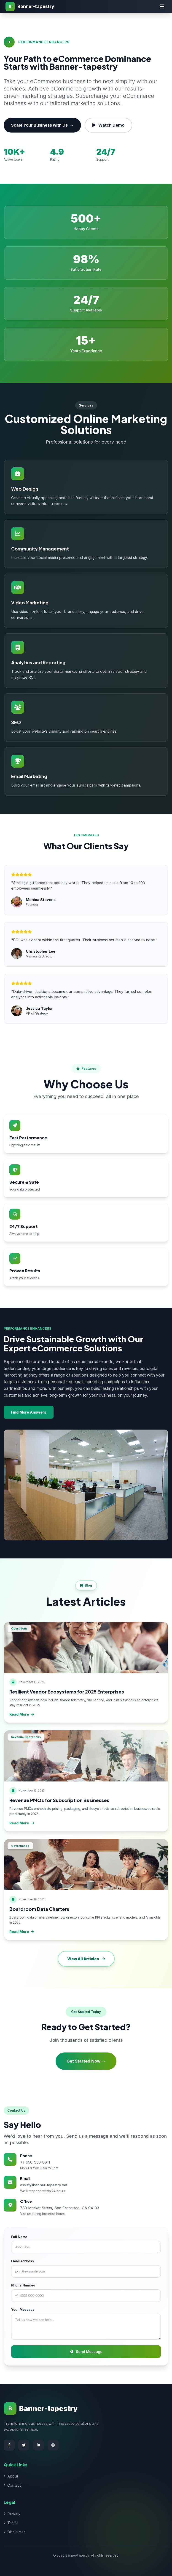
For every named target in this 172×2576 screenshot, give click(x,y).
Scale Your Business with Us (42, 125)
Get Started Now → (86, 2061)
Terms (11, 2522)
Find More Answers (28, 1412)
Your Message (23, 2309)
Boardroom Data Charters (39, 1909)
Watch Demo (108, 125)
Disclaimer (14, 2532)
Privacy (12, 2513)
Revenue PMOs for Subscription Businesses (59, 1800)
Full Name (19, 2237)
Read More (21, 1714)
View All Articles (86, 1959)
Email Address (22, 2261)
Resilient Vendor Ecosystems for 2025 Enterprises (66, 1691)
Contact (12, 2485)
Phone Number (23, 2285)
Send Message (86, 2351)
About (11, 2476)
